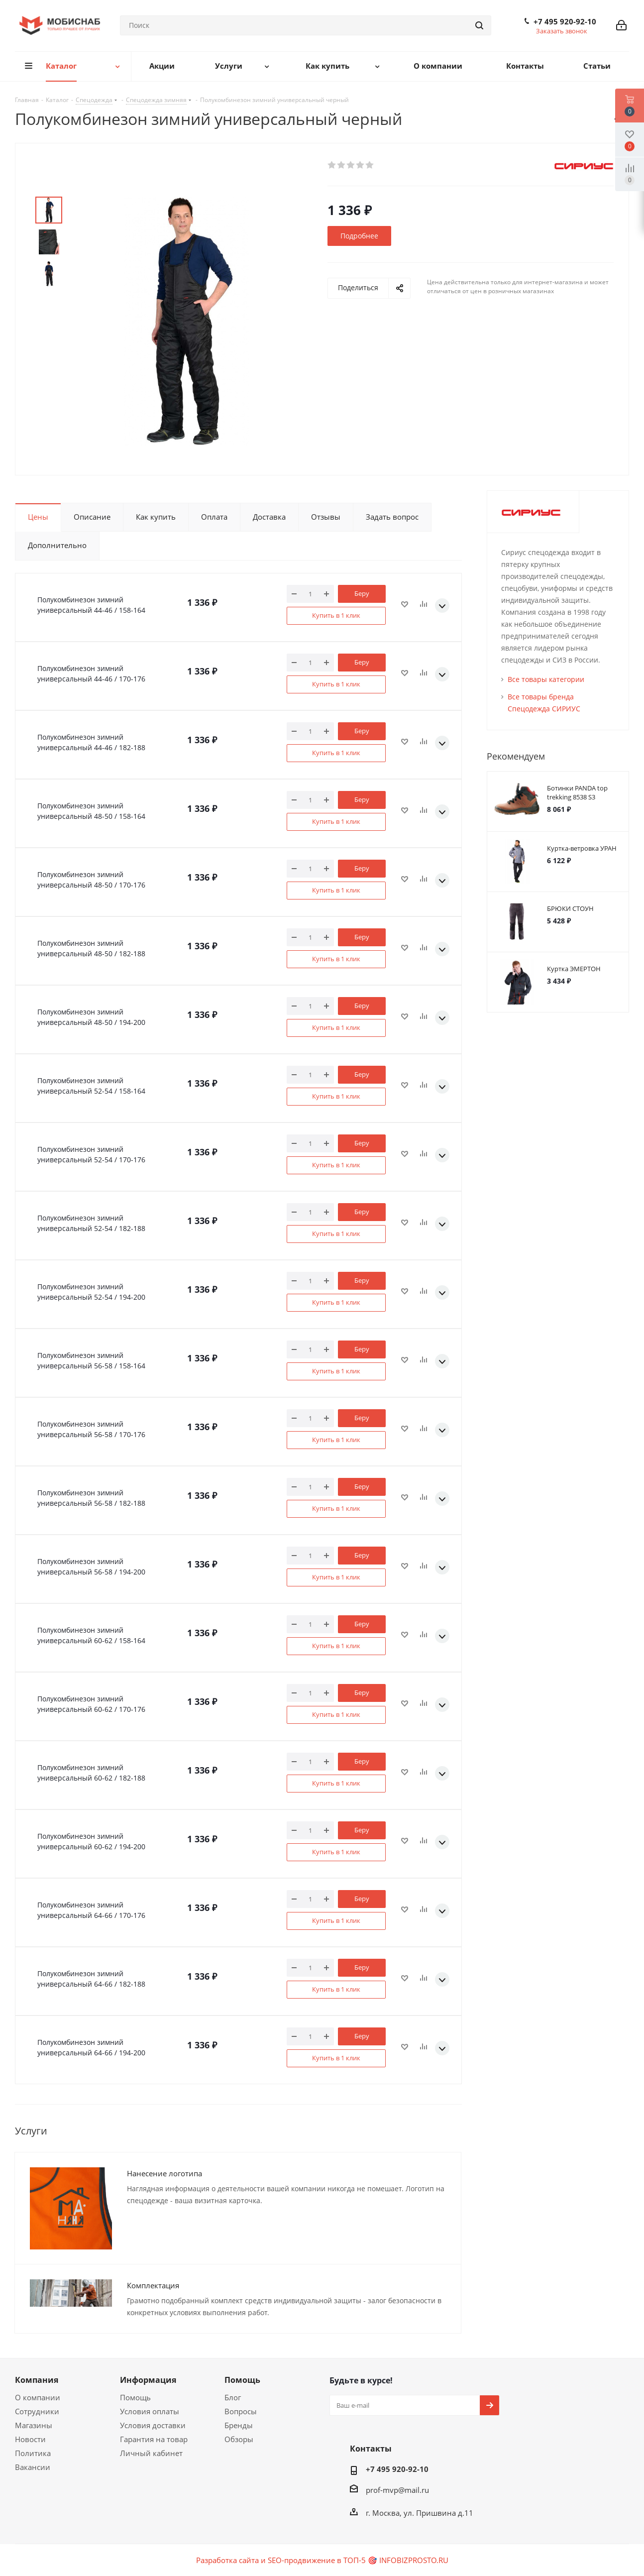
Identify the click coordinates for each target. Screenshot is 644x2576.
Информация (148, 2379)
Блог (232, 2397)
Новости (30, 2439)
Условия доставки (153, 2425)
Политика (33, 2453)
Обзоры (238, 2439)
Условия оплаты (149, 2411)
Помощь (135, 2397)
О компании (37, 2397)
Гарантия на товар (154, 2439)
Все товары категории (546, 679)
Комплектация (153, 2285)
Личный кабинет (151, 2453)
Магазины (33, 2425)
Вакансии (32, 2467)
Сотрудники (37, 2411)
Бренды (238, 2425)
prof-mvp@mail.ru (397, 2490)
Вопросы (240, 2411)
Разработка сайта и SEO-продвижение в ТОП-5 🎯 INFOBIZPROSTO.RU (322, 2560)
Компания (36, 2379)
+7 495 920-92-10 (565, 21)
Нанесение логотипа (164, 2173)
